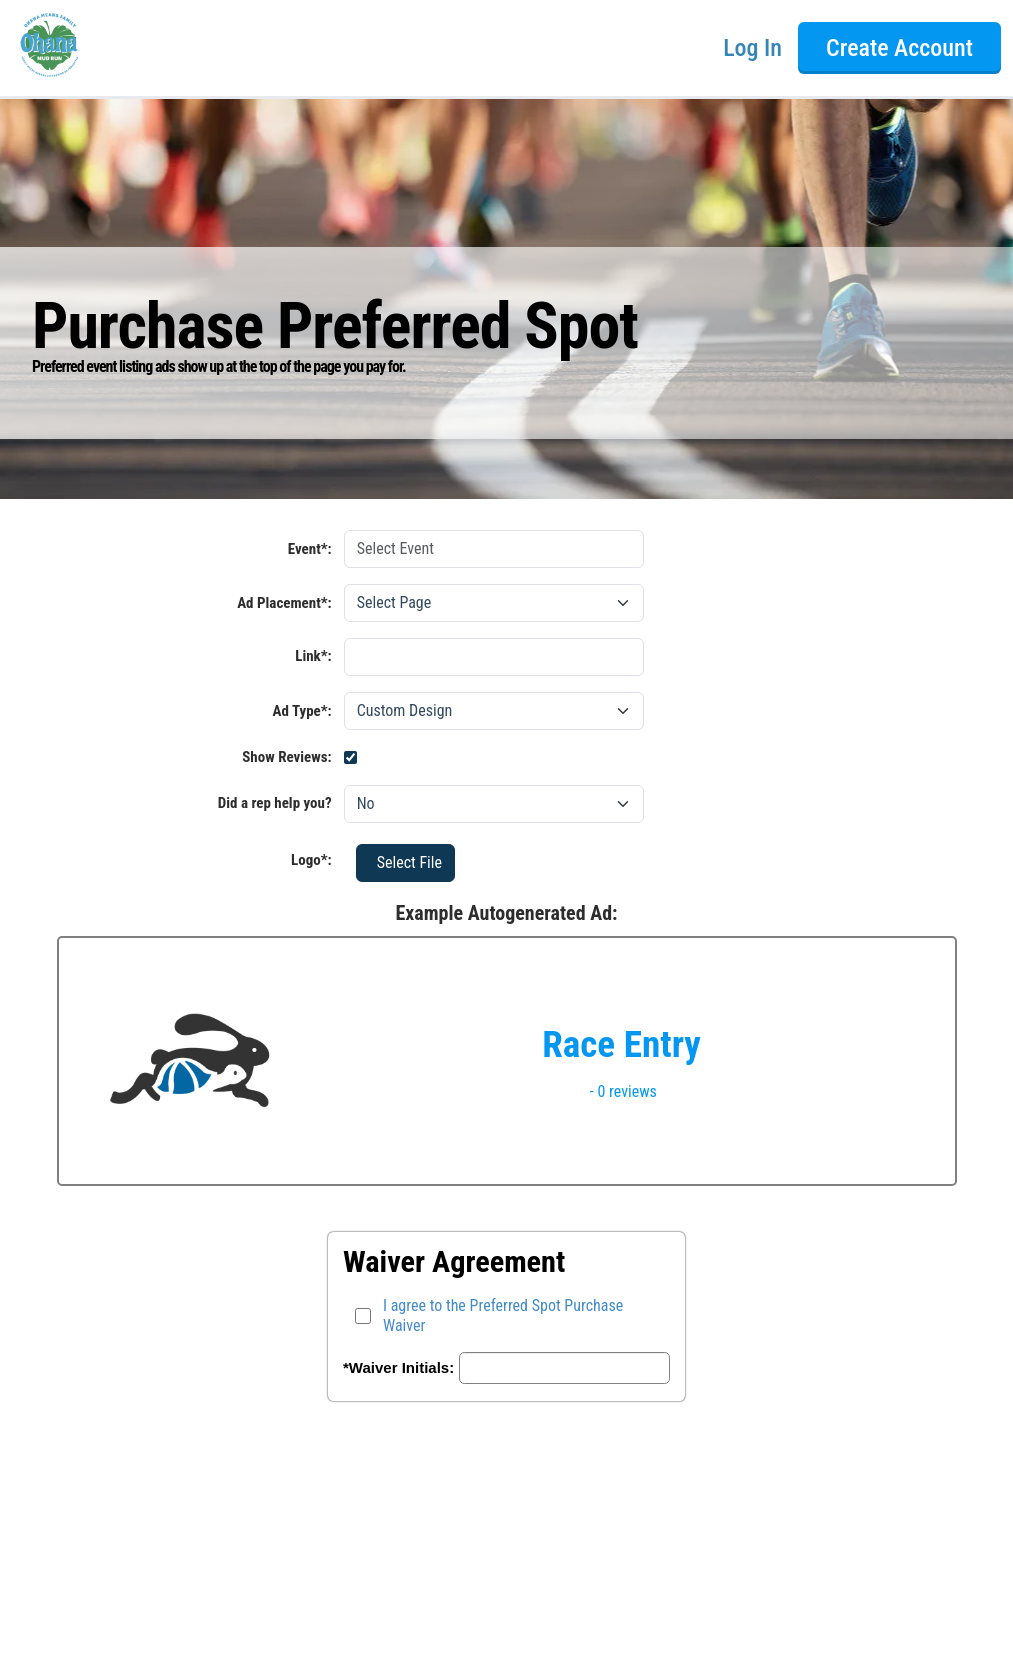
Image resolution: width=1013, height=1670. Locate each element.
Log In (752, 48)
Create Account (899, 48)
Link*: (181, 658)
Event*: (310, 549)
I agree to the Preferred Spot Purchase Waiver (503, 1315)
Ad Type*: (302, 711)
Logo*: (311, 860)
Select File (409, 862)
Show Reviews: (286, 757)
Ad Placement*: (284, 603)
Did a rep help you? (275, 803)
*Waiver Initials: (398, 1367)
